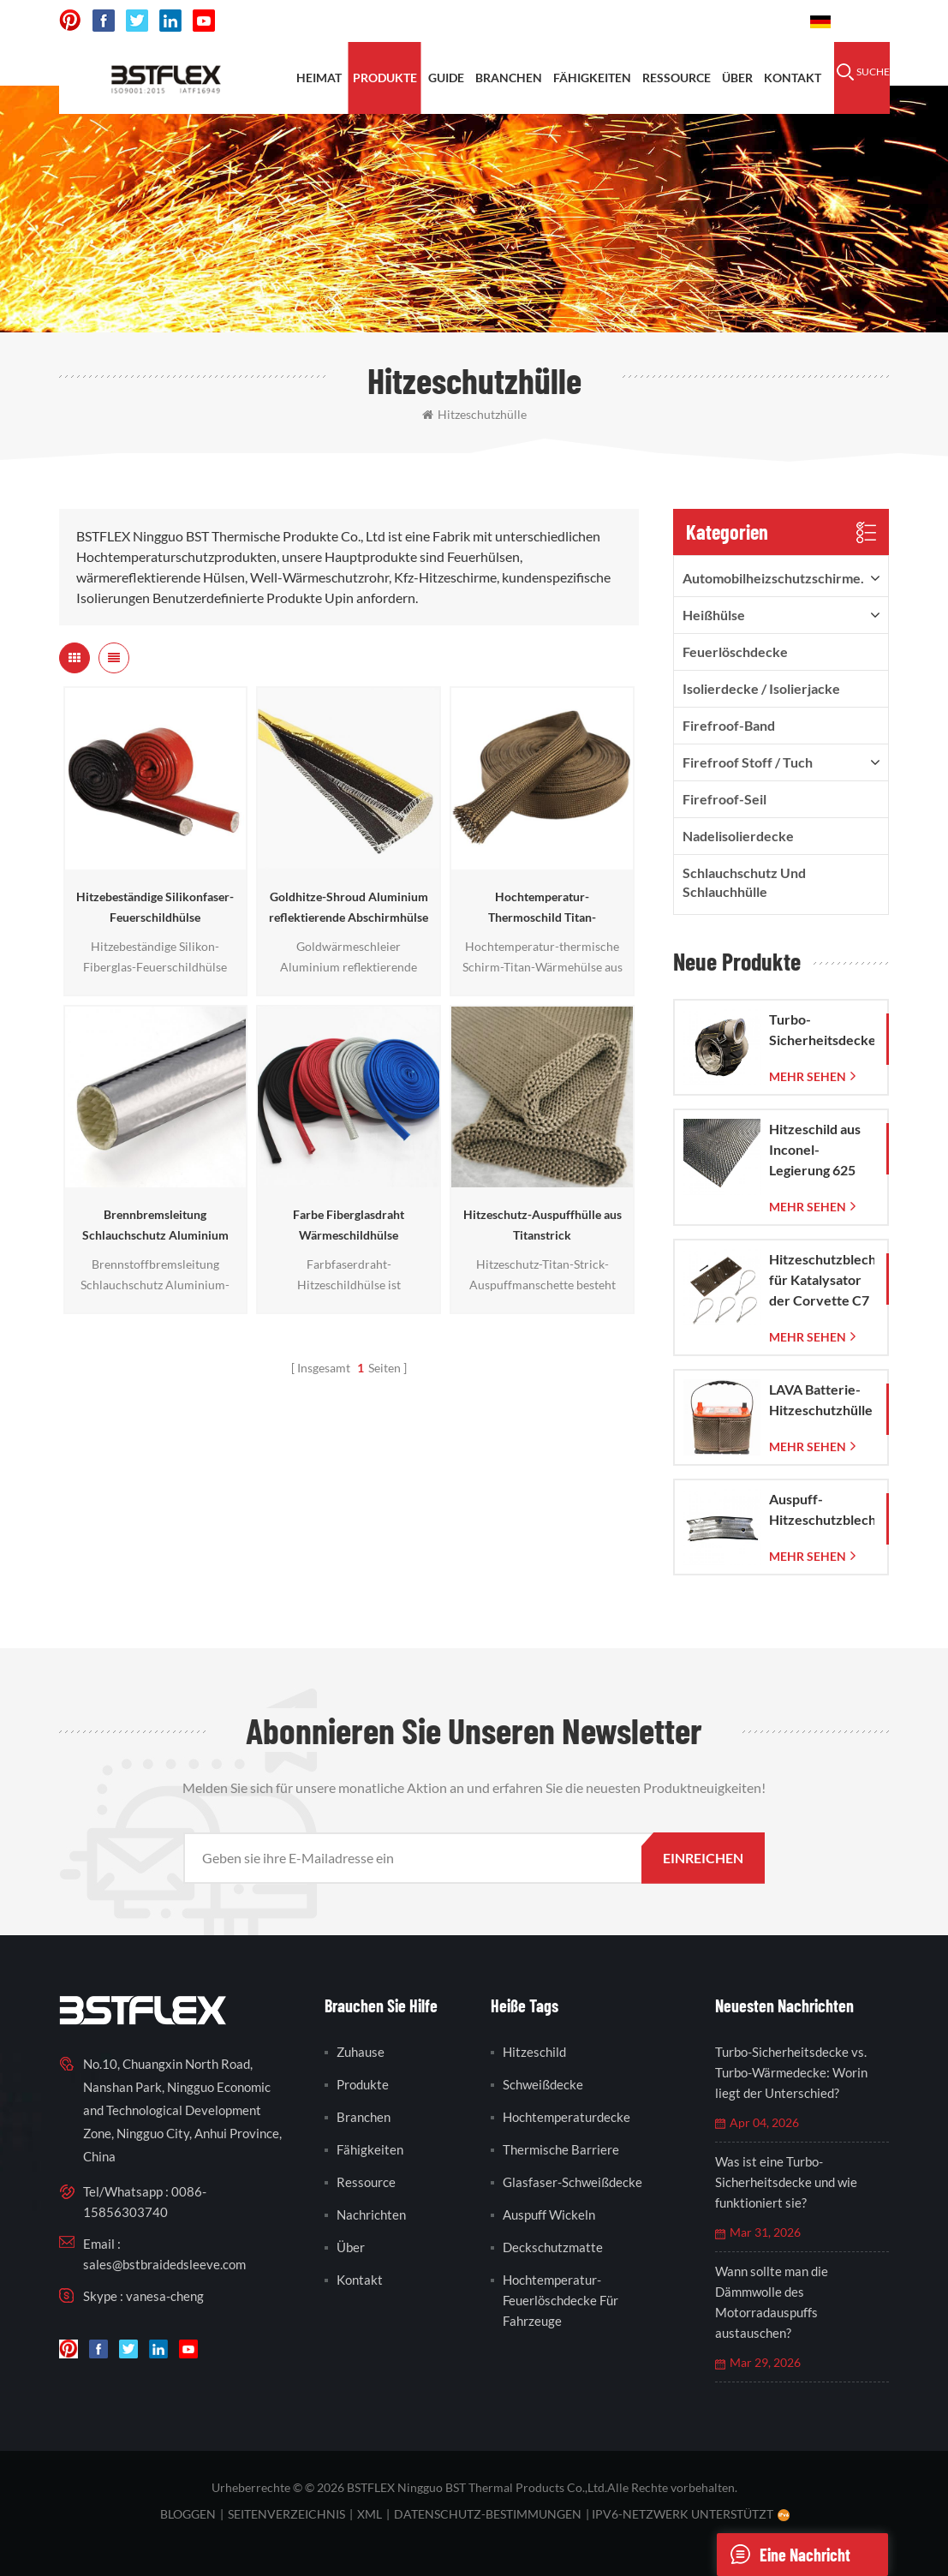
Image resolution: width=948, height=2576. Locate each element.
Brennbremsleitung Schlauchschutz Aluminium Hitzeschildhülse (155, 1226)
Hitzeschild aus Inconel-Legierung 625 (815, 1149)
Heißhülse (714, 615)
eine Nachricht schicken (783, 2554)
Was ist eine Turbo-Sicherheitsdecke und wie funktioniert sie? (786, 2182)
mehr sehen (807, 1076)
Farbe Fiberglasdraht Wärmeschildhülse (348, 1224)
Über (737, 77)
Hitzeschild (534, 2051)
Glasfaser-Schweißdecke (572, 2182)
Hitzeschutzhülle (474, 414)
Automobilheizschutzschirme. (773, 578)
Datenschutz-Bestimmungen (487, 2514)
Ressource (676, 77)
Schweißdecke (543, 2084)
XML (369, 2514)
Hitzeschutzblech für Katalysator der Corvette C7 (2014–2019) (822, 1281)
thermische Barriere (561, 2149)
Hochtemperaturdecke (566, 2117)
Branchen (508, 77)
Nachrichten (371, 2214)
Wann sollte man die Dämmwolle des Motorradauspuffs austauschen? (771, 2301)
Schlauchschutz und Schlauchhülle (744, 882)
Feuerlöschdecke (735, 651)
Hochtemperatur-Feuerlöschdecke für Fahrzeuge (560, 2300)
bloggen (188, 2514)
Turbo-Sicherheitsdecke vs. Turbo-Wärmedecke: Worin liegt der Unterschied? (791, 2072)
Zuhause (361, 2051)
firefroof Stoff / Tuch (748, 762)
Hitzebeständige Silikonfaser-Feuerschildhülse (155, 906)
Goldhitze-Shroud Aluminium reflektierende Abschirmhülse (348, 906)
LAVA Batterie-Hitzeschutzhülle (821, 1399)
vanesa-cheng (165, 2296)
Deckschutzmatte (553, 2247)
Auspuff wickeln (549, 2214)
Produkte (385, 77)
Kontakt (792, 77)
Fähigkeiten (592, 77)
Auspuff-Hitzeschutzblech (822, 1509)
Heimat (319, 77)
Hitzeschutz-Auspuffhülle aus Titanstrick (542, 1224)
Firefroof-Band (729, 725)
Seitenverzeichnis (286, 2514)
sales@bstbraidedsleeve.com (164, 2264)
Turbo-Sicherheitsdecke (822, 1029)
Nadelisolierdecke (738, 836)
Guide (446, 77)
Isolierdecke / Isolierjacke (761, 688)
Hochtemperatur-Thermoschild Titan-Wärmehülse (542, 908)
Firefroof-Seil (724, 799)
